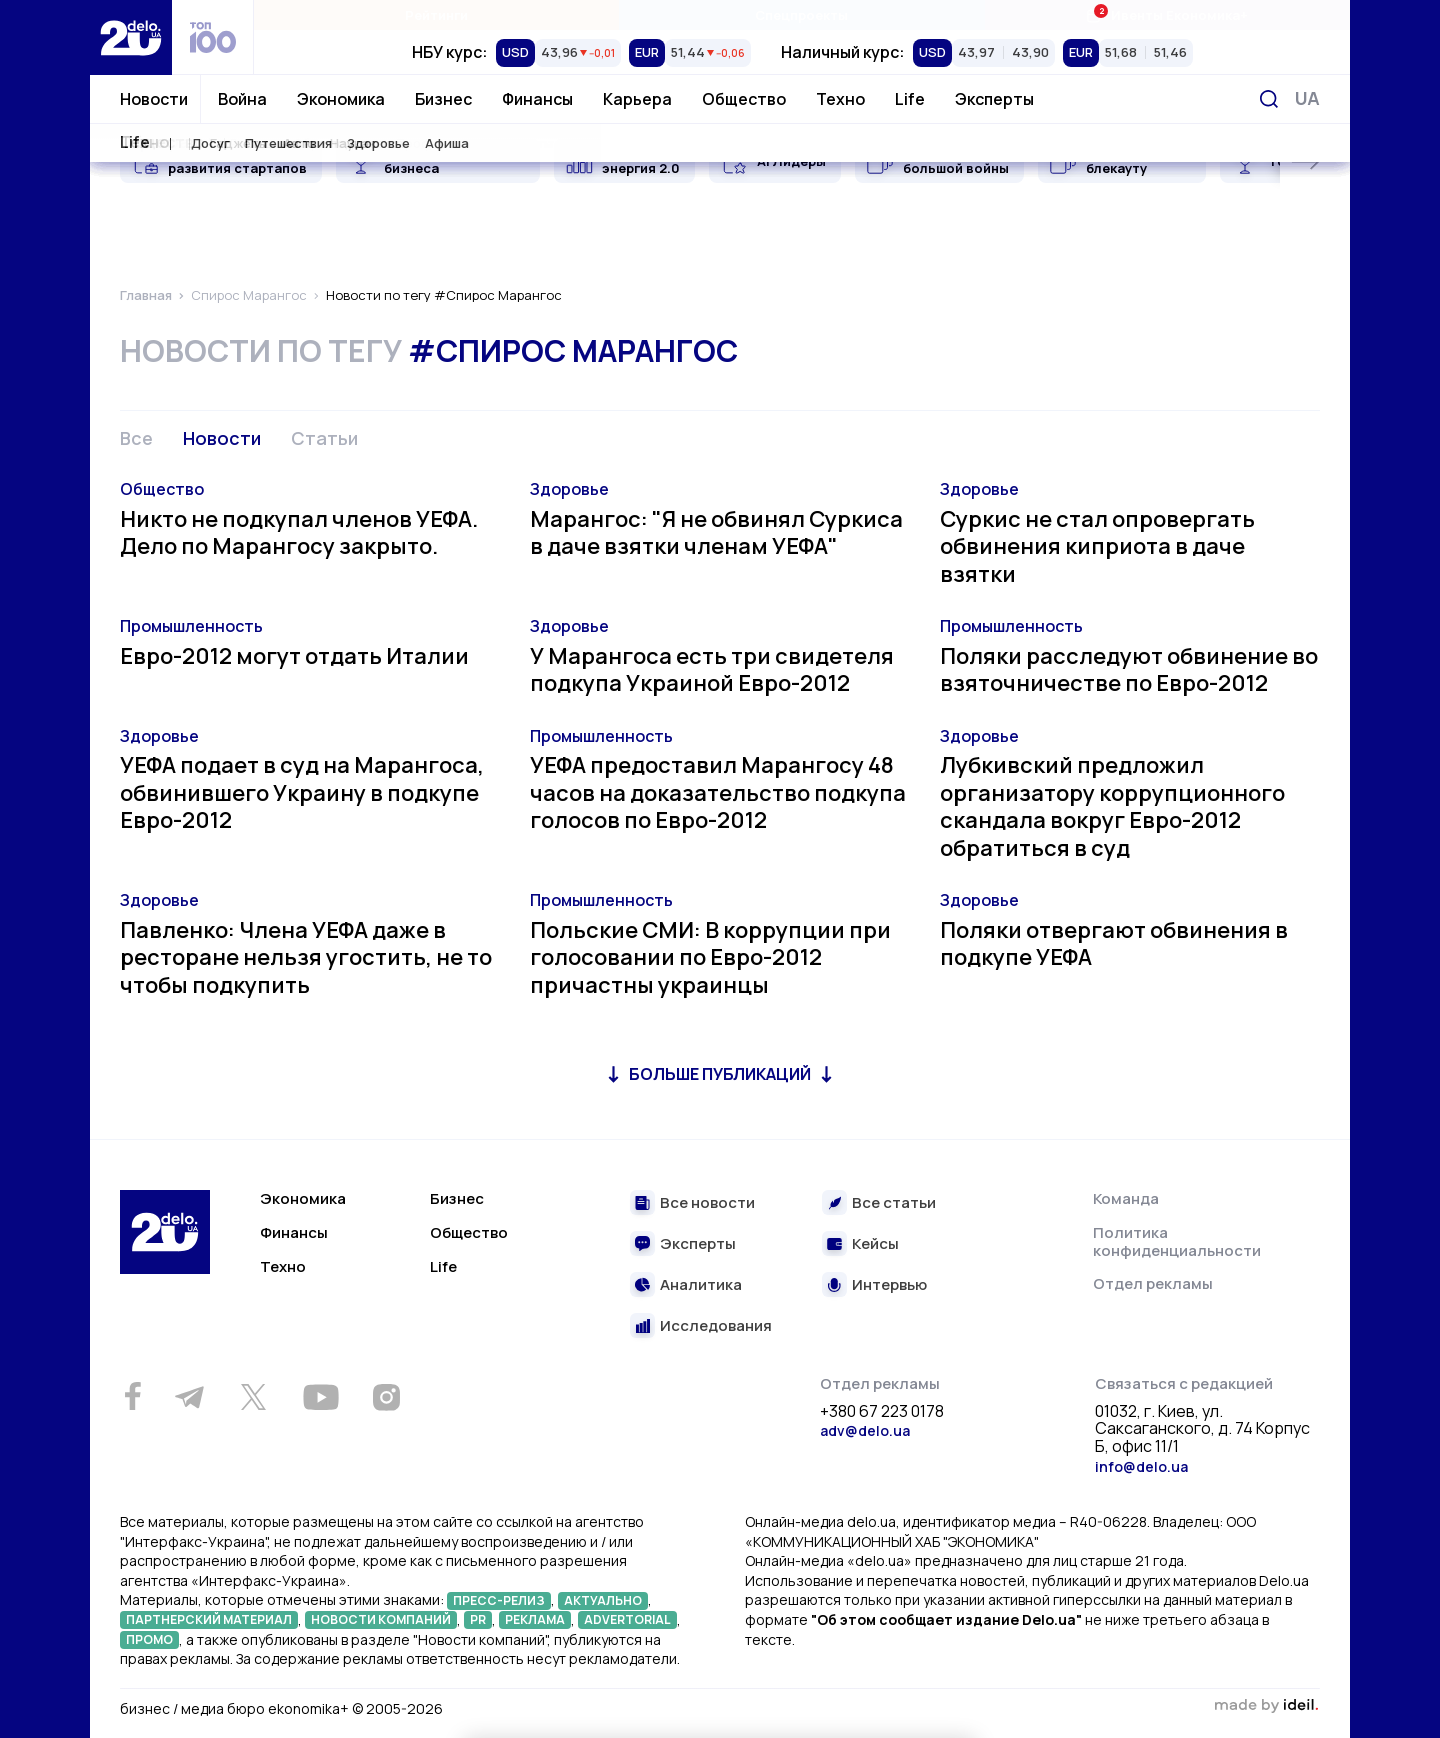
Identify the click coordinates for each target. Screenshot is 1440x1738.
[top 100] (213, 37)
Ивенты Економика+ (1166, 14)
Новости (154, 99)
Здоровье (569, 489)
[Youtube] (320, 1397)
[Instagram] (386, 1397)
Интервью (889, 1285)
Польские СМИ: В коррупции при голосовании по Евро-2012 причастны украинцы (710, 957)
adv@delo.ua (865, 1430)
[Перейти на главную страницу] (131, 37)
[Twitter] (253, 1397)
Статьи (324, 438)
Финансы (537, 99)
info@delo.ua (1141, 1466)
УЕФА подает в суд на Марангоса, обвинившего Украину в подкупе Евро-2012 (302, 792)
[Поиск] (1269, 99)
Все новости (707, 1203)
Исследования (716, 1326)
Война (242, 99)
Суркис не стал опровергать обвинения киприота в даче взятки (1097, 546)
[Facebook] (132, 1396)
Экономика (341, 99)
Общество (744, 99)
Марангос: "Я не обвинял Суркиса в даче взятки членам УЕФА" (716, 533)
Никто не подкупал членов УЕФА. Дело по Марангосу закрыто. (299, 533)
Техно (840, 99)
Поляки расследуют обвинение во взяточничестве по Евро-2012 (1129, 670)
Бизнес (443, 99)
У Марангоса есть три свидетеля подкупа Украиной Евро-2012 (712, 670)
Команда (1126, 1198)
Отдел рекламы (1153, 1283)
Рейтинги (436, 15)
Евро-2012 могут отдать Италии (294, 656)
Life (910, 99)
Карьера (637, 99)
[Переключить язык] (1307, 98)
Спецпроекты (801, 15)
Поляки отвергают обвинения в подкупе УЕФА (1114, 944)
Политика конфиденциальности (1177, 1241)
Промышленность (191, 626)
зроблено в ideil (1266, 1706)
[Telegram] (189, 1397)
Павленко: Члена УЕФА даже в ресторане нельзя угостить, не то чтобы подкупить (306, 957)
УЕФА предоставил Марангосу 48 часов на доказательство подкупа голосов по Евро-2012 (718, 792)
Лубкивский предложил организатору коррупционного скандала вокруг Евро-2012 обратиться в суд (1112, 806)
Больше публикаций (720, 1074)
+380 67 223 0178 (882, 1412)
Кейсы (875, 1244)
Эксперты (994, 99)
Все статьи (894, 1203)
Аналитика (701, 1285)
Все (136, 438)
